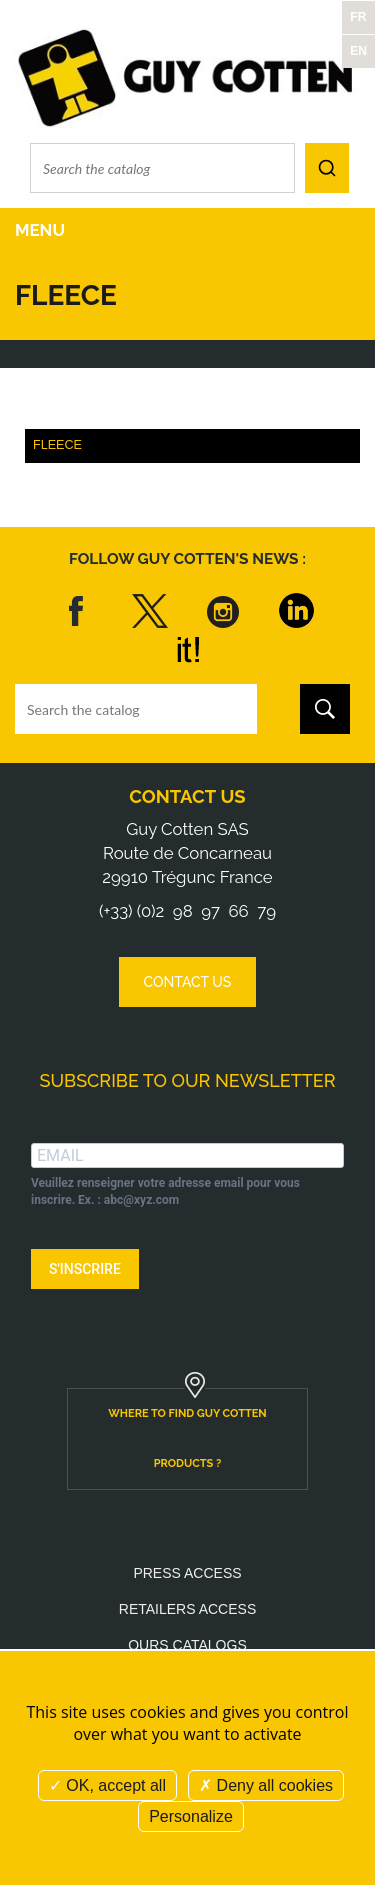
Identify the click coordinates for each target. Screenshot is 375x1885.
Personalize (191, 1816)
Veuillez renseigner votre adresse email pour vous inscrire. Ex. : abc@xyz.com (165, 1191)
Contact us (187, 796)
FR (358, 17)
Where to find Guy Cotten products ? (187, 1438)
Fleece (57, 445)
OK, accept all (107, 1785)
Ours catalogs (187, 1645)
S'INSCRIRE (85, 1269)
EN (358, 51)
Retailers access (187, 1609)
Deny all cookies (266, 1785)
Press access (187, 1573)
